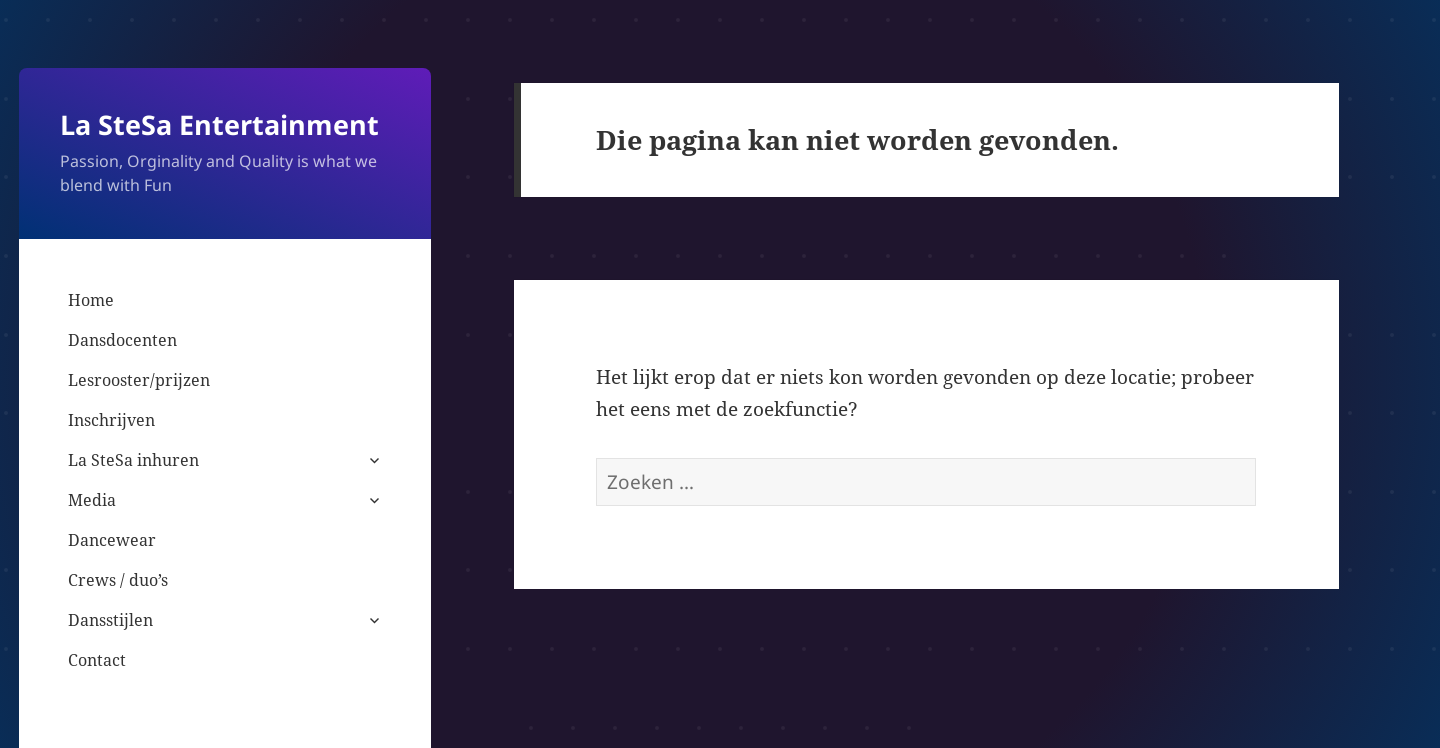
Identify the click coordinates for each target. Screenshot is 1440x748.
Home (91, 300)
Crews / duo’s (118, 580)
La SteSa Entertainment (219, 124)
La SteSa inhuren (133, 460)
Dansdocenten (122, 340)
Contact (97, 660)
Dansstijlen (110, 620)
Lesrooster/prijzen (139, 380)
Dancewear (112, 540)
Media (92, 500)
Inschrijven (111, 420)
